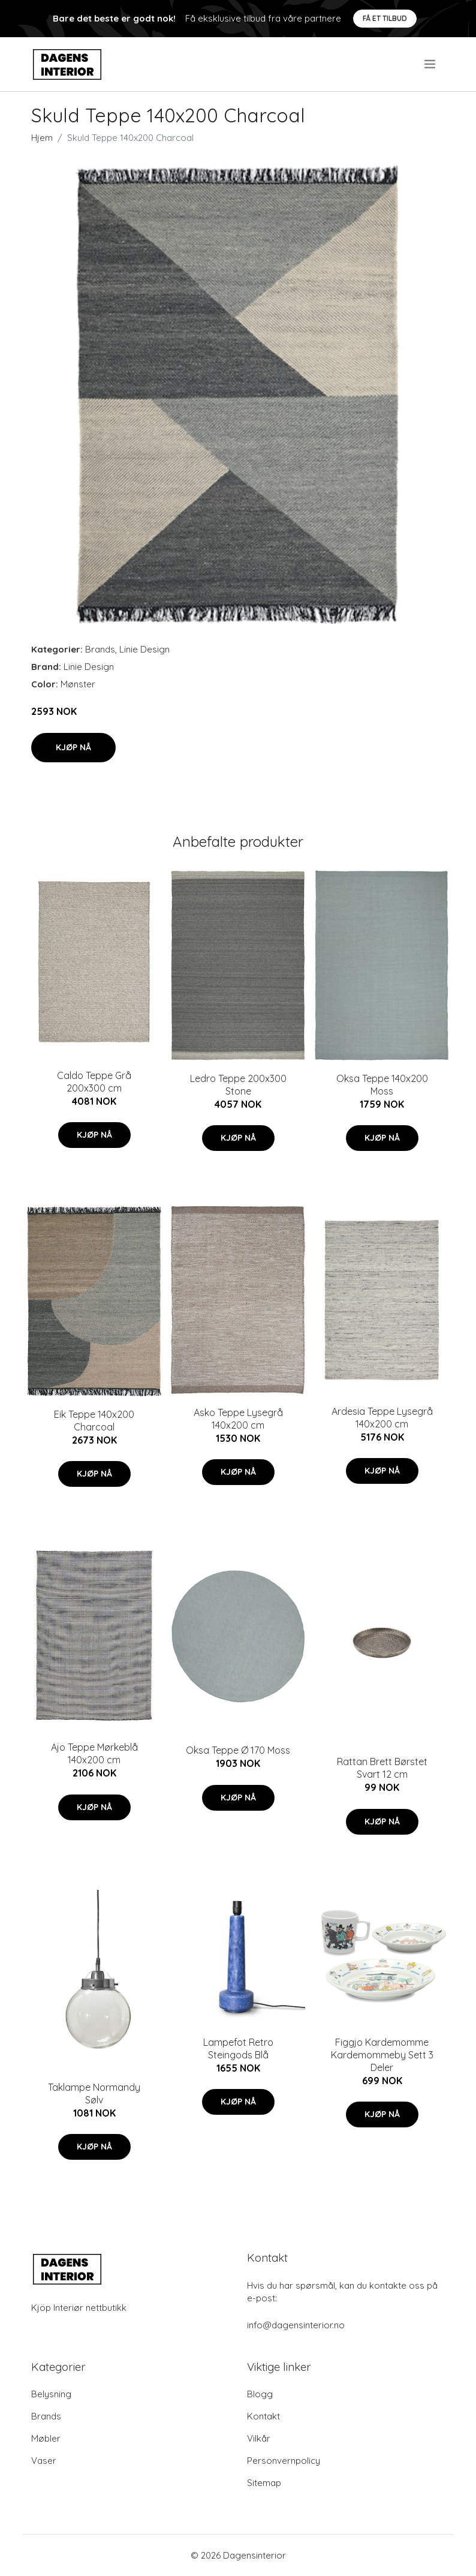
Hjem (42, 137)
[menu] (431, 64)
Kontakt (263, 2416)
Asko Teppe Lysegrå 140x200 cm (238, 1418)
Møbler (46, 2438)
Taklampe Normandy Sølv (94, 2093)
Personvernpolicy (283, 2460)
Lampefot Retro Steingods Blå (238, 2048)
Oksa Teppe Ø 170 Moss (238, 1750)
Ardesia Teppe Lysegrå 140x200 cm (382, 1417)
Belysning (51, 2394)
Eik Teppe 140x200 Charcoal (94, 1420)
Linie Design (144, 649)
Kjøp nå (73, 747)
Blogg (260, 2394)
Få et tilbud (385, 18)
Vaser (43, 2460)
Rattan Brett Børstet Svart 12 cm (382, 1768)
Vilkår (258, 2438)
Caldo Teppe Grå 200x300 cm (94, 1081)
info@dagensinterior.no (296, 2325)
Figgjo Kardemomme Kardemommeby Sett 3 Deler (382, 2054)
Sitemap (264, 2482)
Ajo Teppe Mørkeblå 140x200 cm (94, 1753)
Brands (100, 649)
